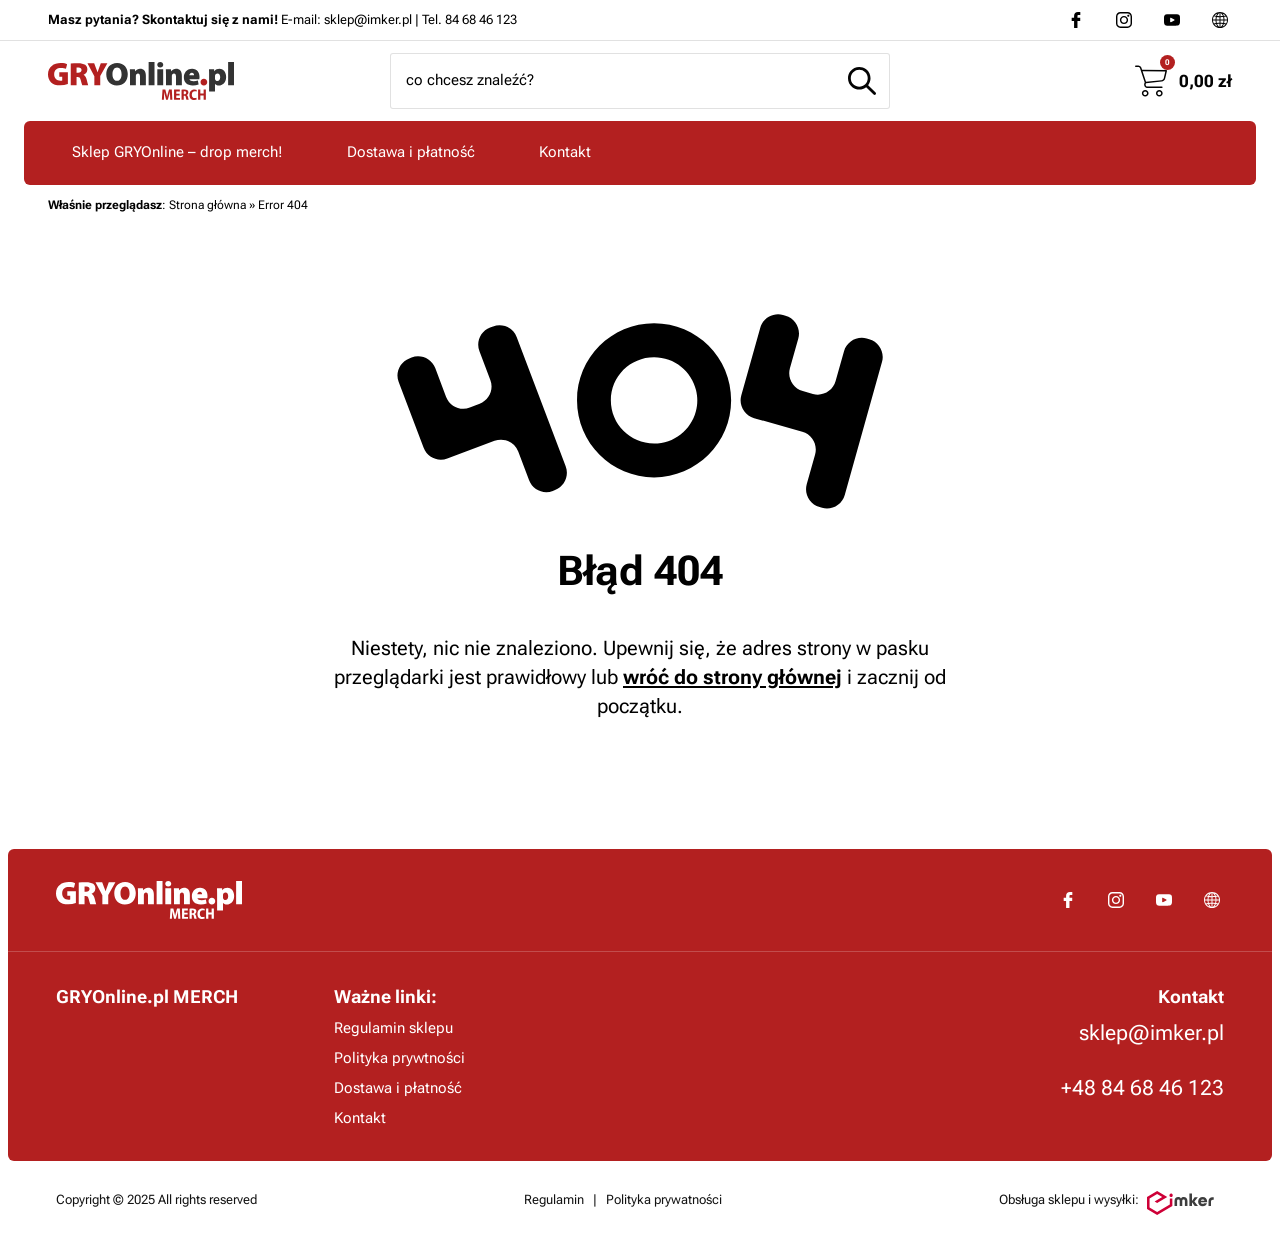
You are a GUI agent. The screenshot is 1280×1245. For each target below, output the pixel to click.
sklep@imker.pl (1151, 1033)
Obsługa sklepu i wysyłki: (1106, 1203)
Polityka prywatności (664, 1199)
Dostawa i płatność (411, 152)
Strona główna (207, 205)
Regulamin (554, 1199)
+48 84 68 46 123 (1142, 1088)
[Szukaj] (862, 81)
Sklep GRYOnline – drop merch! (177, 152)
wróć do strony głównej (732, 677)
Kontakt (565, 152)
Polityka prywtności (399, 1058)
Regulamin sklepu (393, 1028)
